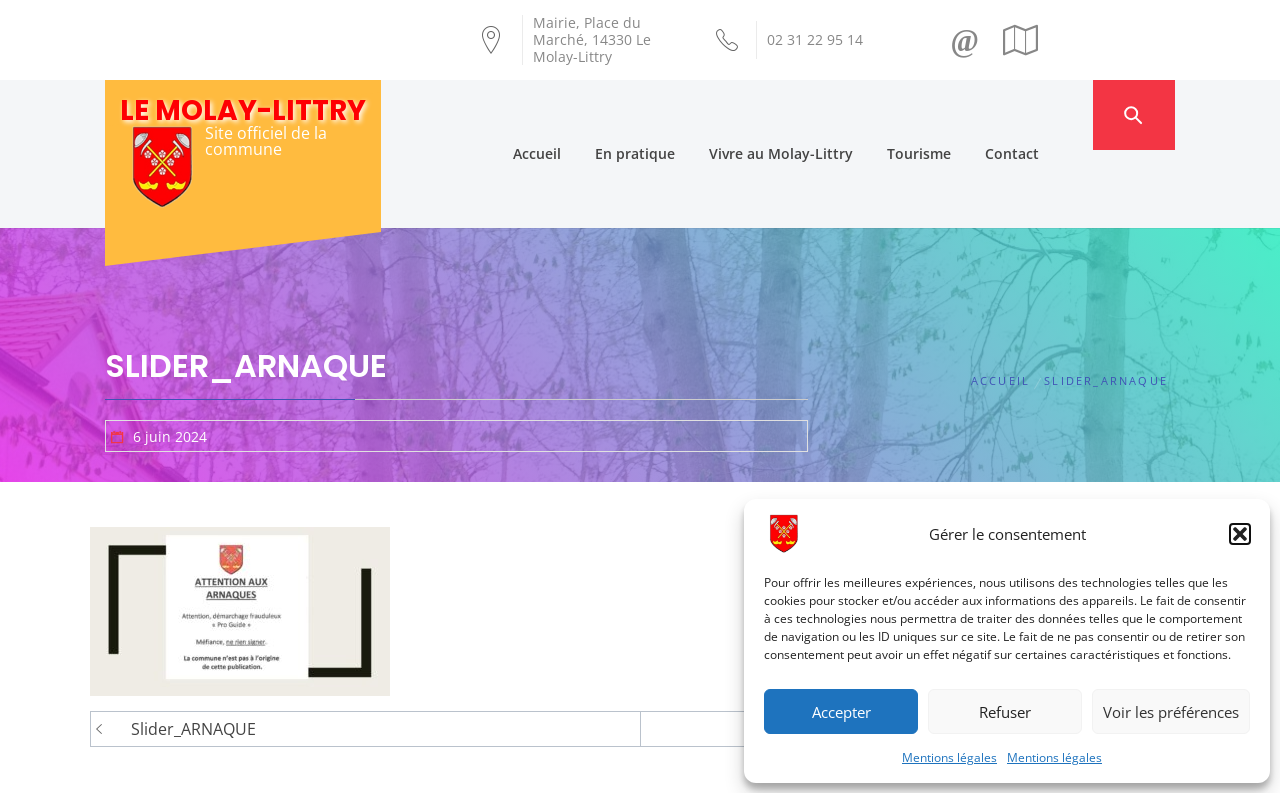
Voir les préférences (1171, 712)
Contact (1051, 114)
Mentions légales (949, 757)
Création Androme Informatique (456, 766)
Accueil (576, 114)
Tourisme (958, 114)
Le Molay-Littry (243, 110)
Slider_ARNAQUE (193, 651)
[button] (1240, 534)
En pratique (674, 114)
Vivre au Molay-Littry (820, 114)
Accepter (841, 712)
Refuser (1005, 712)
